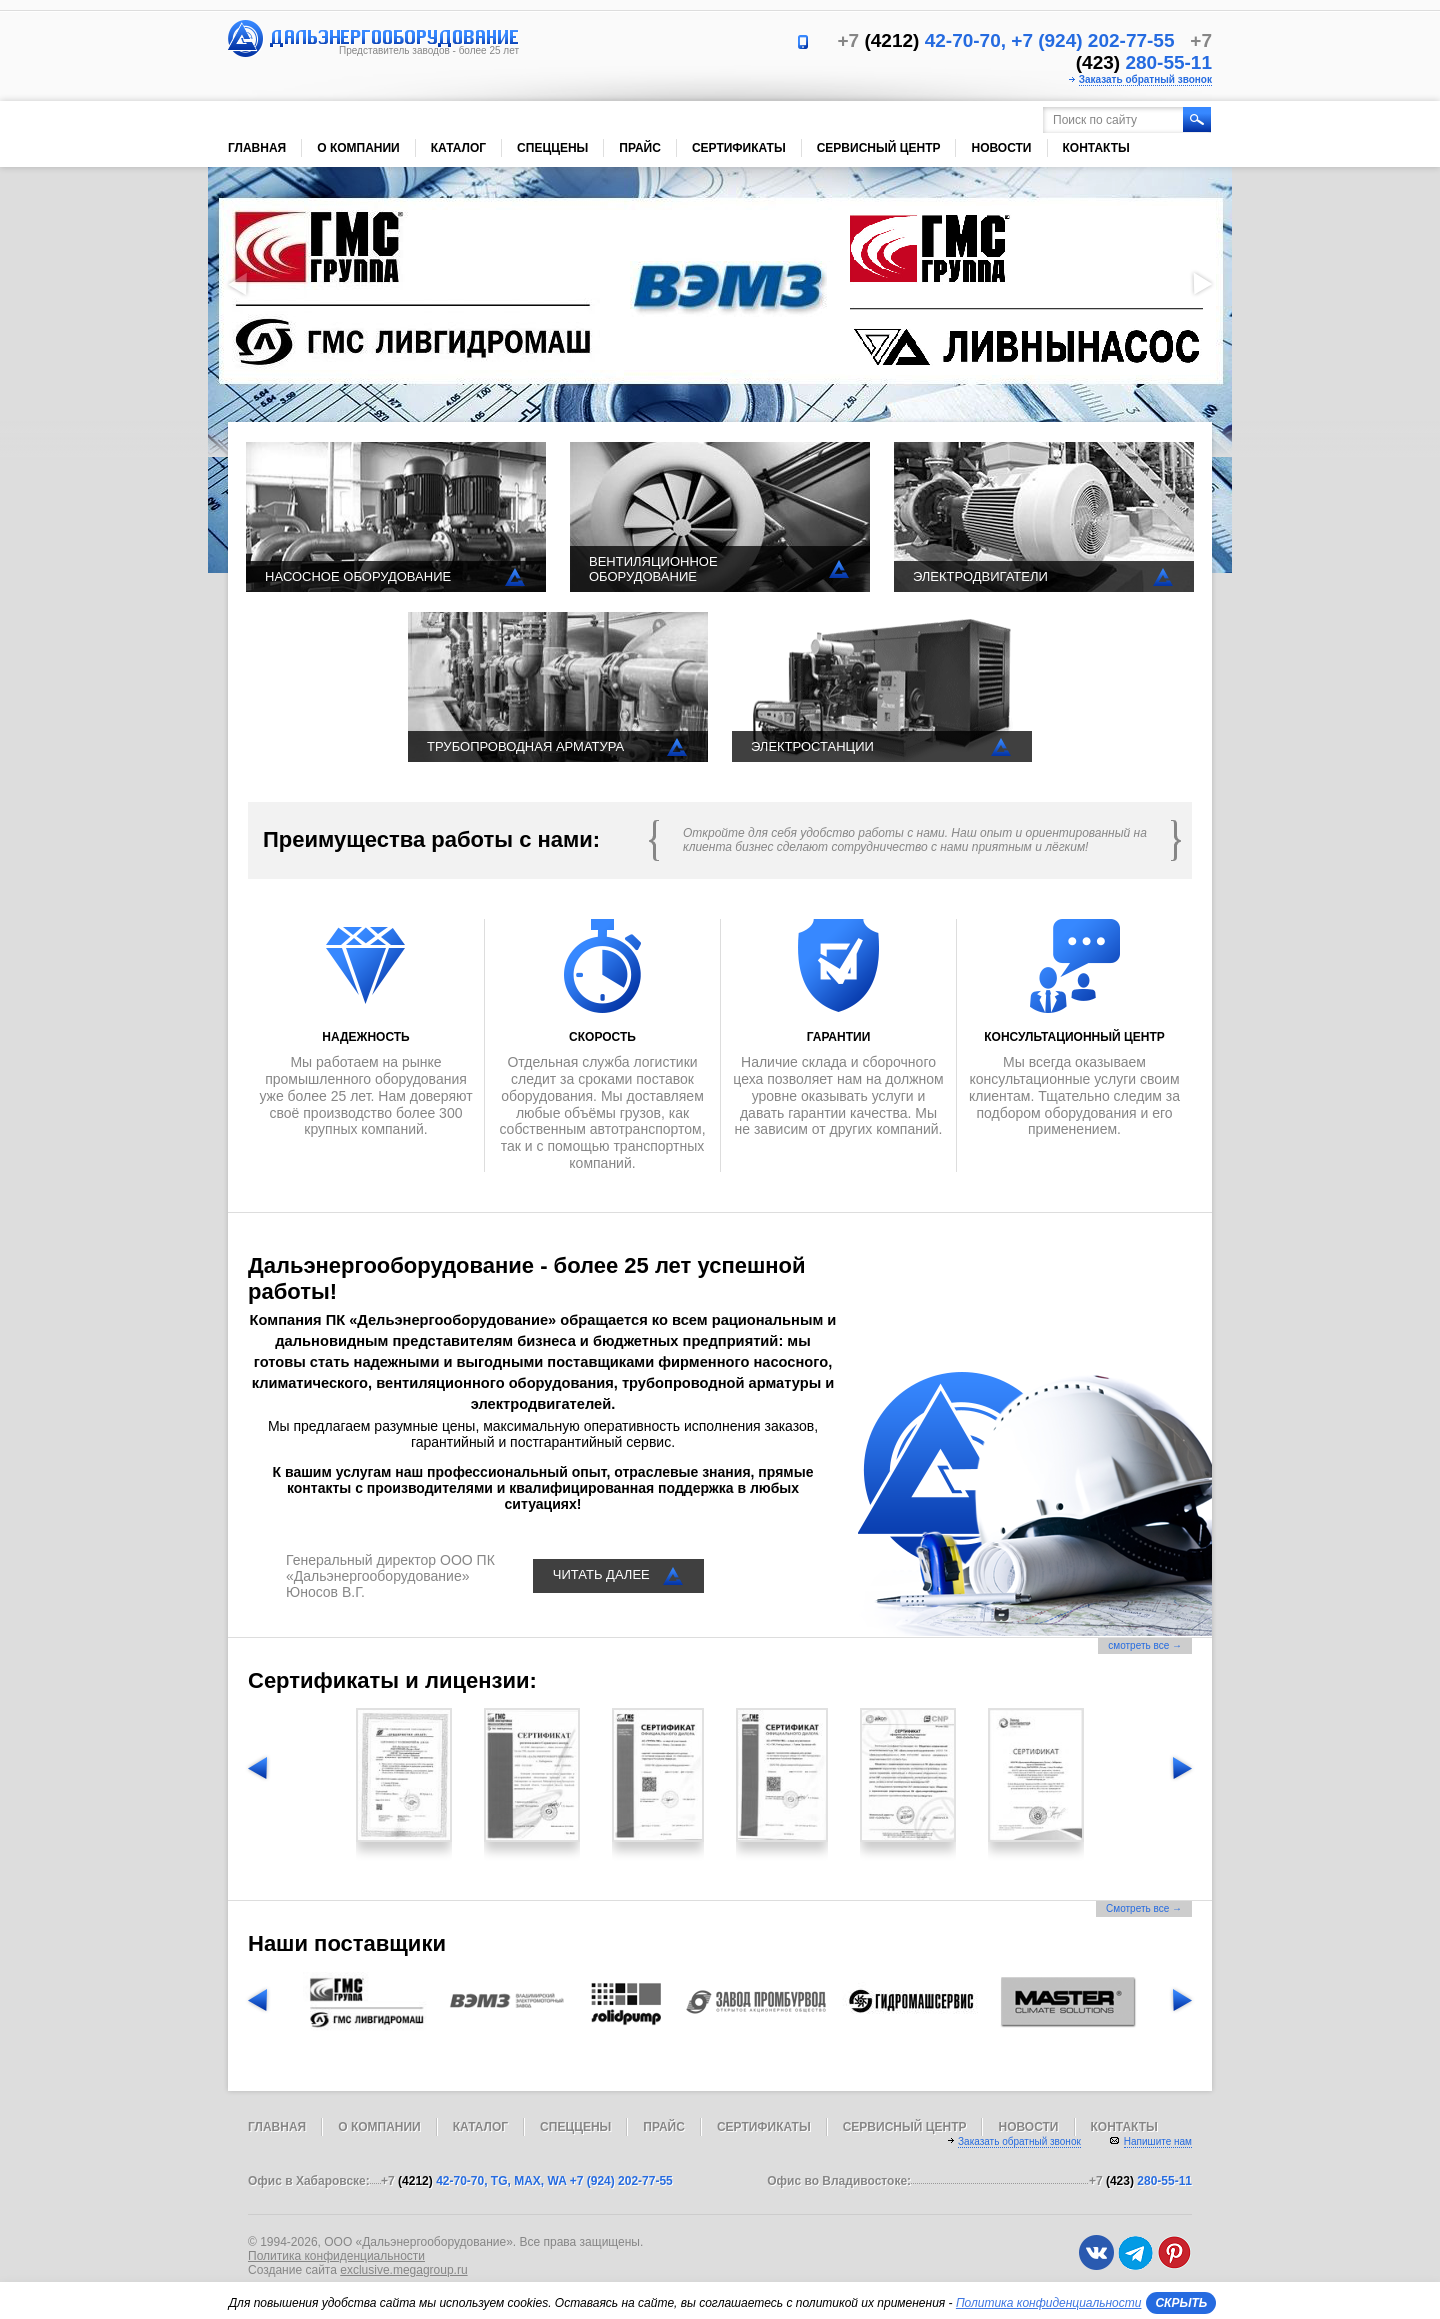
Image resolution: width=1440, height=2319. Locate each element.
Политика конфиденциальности (336, 2256)
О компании (358, 148)
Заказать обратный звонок (1145, 79)
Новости (1001, 148)
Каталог (458, 148)
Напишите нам (1158, 2141)
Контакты (1096, 148)
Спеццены (552, 148)
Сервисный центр (879, 148)
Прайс (640, 148)
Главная (257, 148)
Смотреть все (1144, 1908)
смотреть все (1145, 1645)
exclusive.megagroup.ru (403, 2270)
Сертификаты (739, 148)
